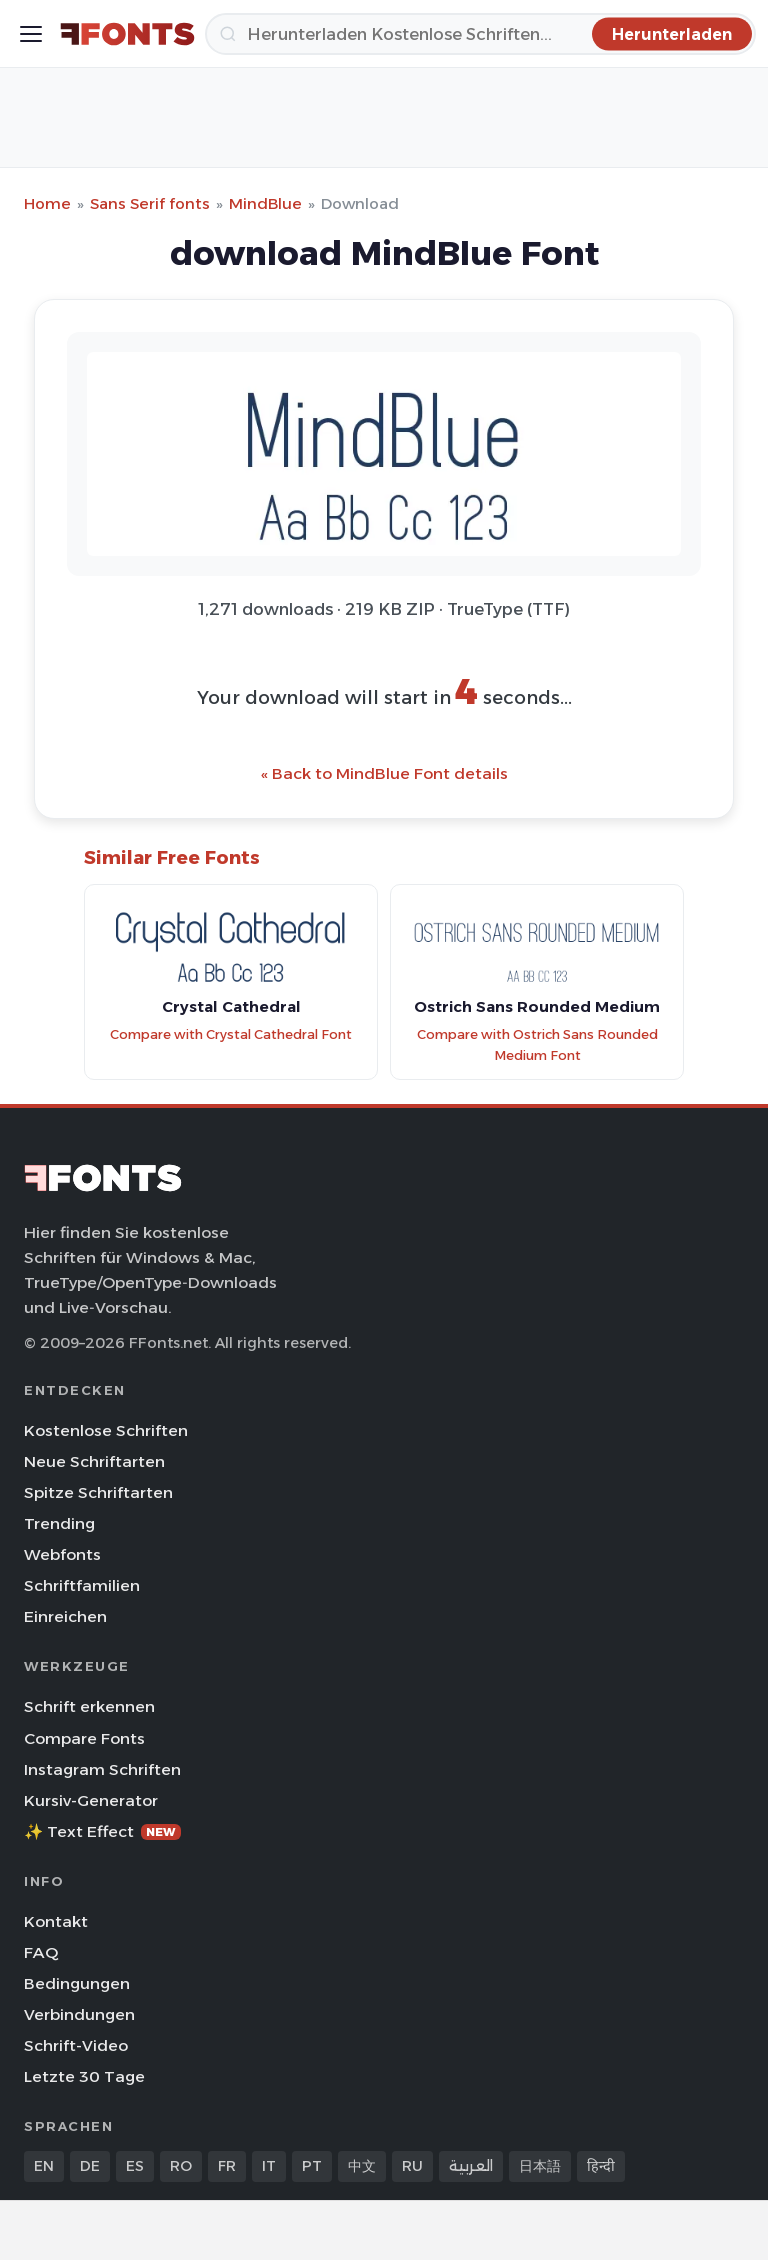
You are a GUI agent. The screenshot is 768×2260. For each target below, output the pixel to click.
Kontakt (56, 1921)
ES (135, 2166)
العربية (471, 2166)
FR (227, 2166)
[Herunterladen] (480, 34)
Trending (59, 1523)
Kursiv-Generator (91, 1800)
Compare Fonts (84, 1738)
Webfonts (62, 1554)
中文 (362, 2166)
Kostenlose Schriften (106, 1430)
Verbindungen (79, 2014)
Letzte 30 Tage (84, 2076)
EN (44, 2166)
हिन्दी (601, 2166)
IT (269, 2166)
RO (181, 2166)
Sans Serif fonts (150, 203)
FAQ (41, 1952)
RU (412, 2166)
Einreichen (65, 1616)
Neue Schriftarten (94, 1461)
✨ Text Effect (102, 1831)
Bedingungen (77, 1983)
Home (47, 203)
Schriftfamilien (82, 1585)
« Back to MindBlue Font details (384, 773)
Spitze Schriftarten (98, 1492)
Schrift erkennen (89, 1706)
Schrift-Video (76, 2045)
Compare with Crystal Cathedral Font (231, 1034)
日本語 (540, 2166)
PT (312, 2166)
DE (90, 2166)
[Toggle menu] (31, 34)
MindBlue (265, 203)
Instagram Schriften (102, 1769)
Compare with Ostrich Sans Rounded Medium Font (537, 1045)
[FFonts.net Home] (127, 34)
